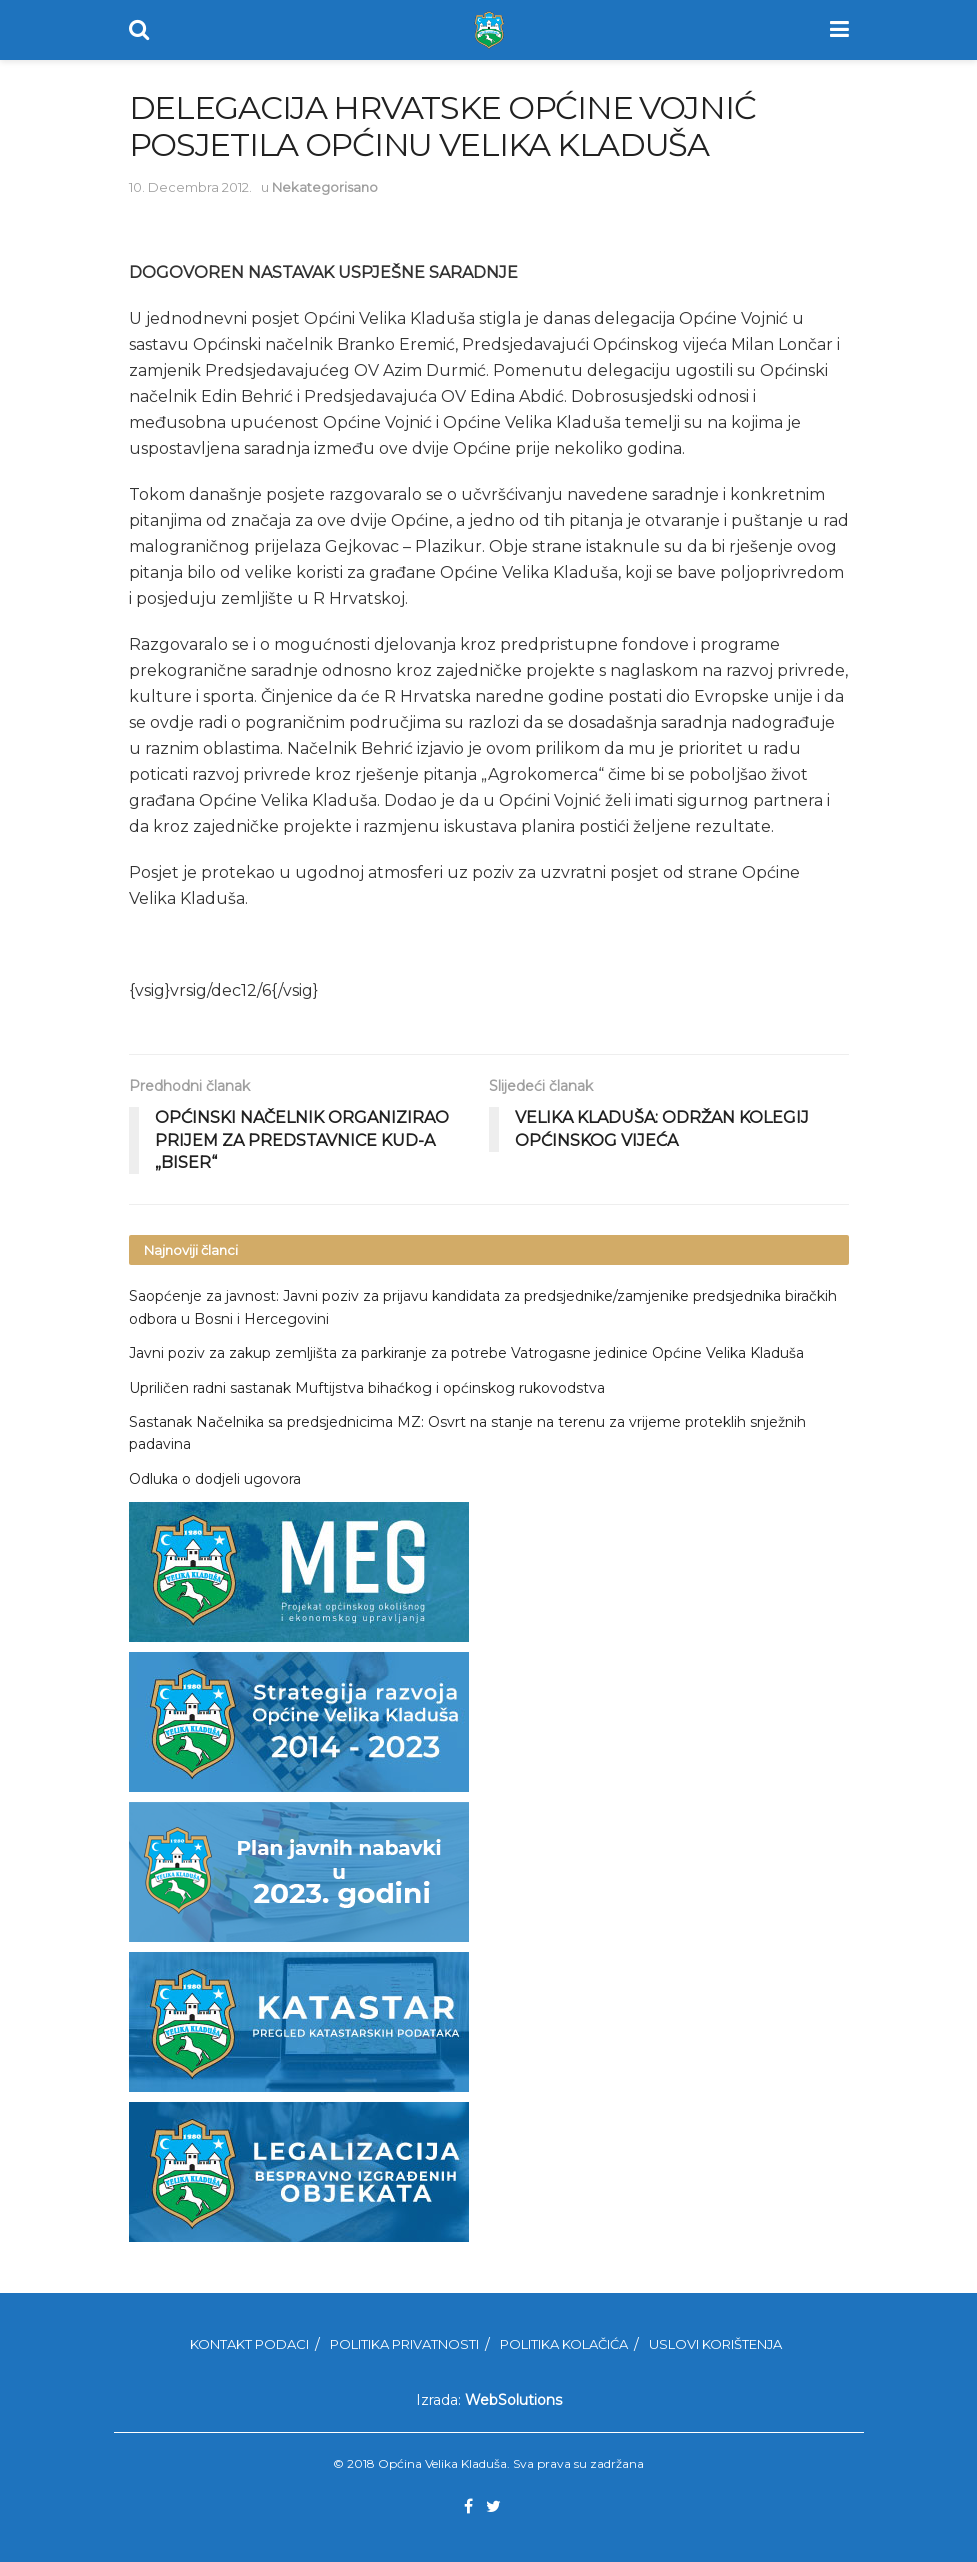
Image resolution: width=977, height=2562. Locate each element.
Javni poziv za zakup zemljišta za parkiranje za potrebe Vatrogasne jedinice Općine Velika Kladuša (466, 1353)
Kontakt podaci (249, 2344)
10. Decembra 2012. (190, 187)
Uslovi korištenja (715, 2344)
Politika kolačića (564, 2344)
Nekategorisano (325, 187)
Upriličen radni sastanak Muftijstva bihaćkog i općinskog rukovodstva (367, 1388)
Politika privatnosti (404, 2344)
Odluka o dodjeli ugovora (215, 1479)
